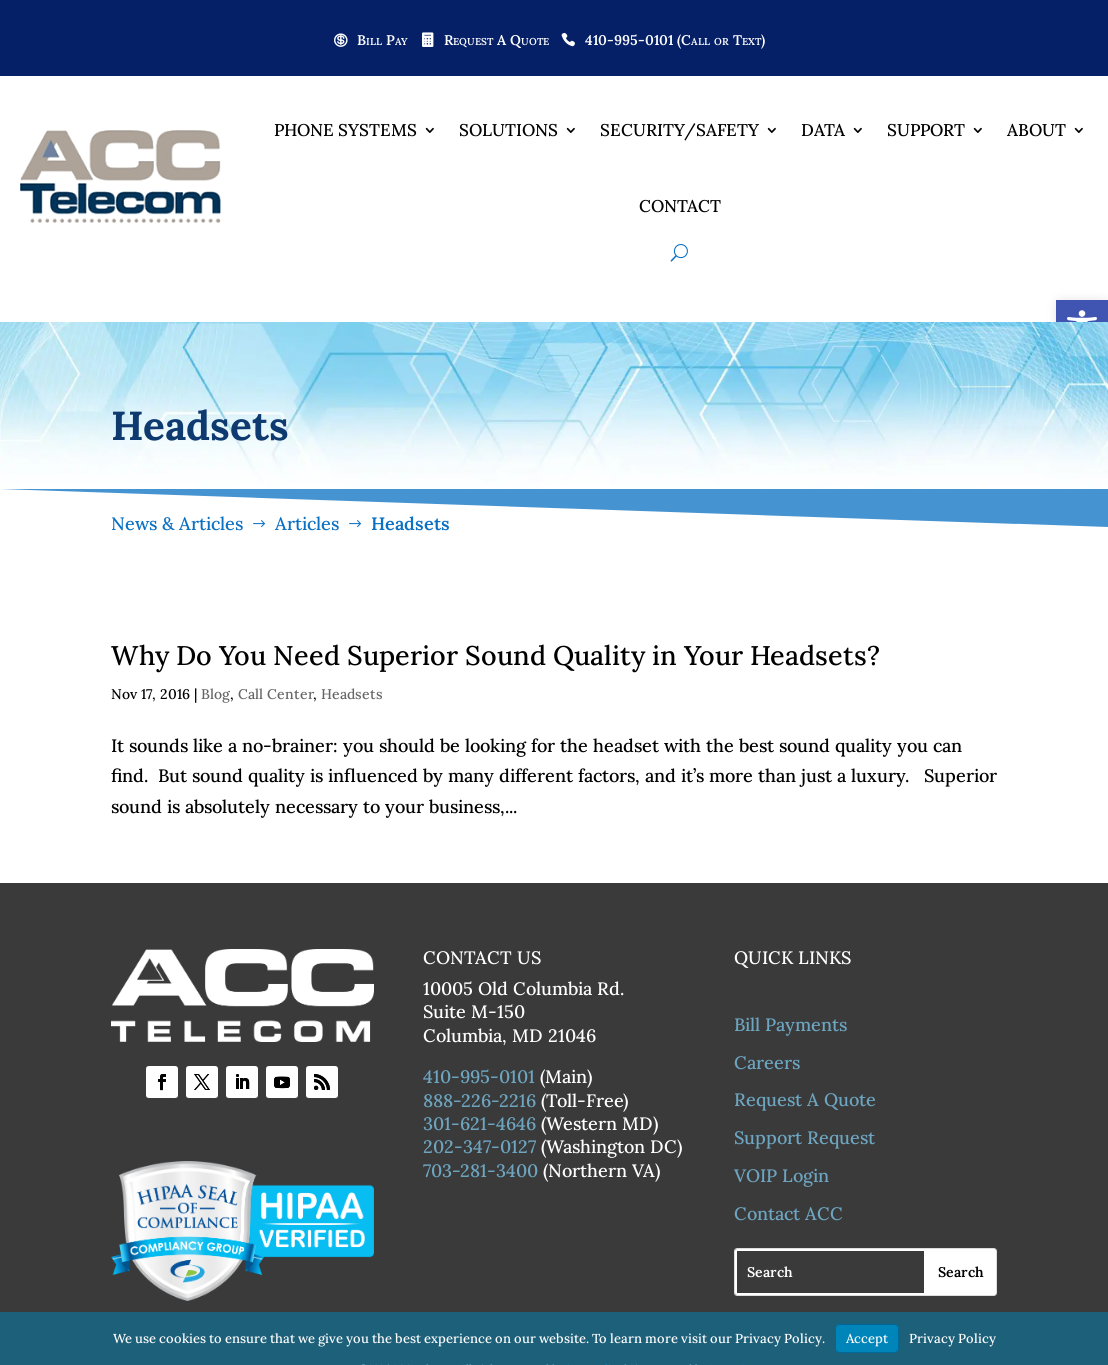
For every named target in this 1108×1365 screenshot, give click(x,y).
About (1036, 130)
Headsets (352, 697)
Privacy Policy (952, 1338)
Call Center (275, 697)
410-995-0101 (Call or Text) (675, 41)
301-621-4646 (479, 1126)
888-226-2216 (479, 1102)
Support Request (804, 1140)
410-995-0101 (479, 1079)
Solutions (508, 130)
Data (823, 130)
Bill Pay (382, 41)
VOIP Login (781, 1178)
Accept (867, 1338)
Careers (767, 1064)
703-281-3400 (480, 1172)
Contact (680, 206)
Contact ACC (788, 1215)
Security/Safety (679, 130)
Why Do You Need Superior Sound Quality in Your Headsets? (495, 658)
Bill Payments (790, 1026)
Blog (215, 697)
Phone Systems (345, 130)
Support (926, 130)
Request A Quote (496, 41)
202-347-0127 (479, 1149)
